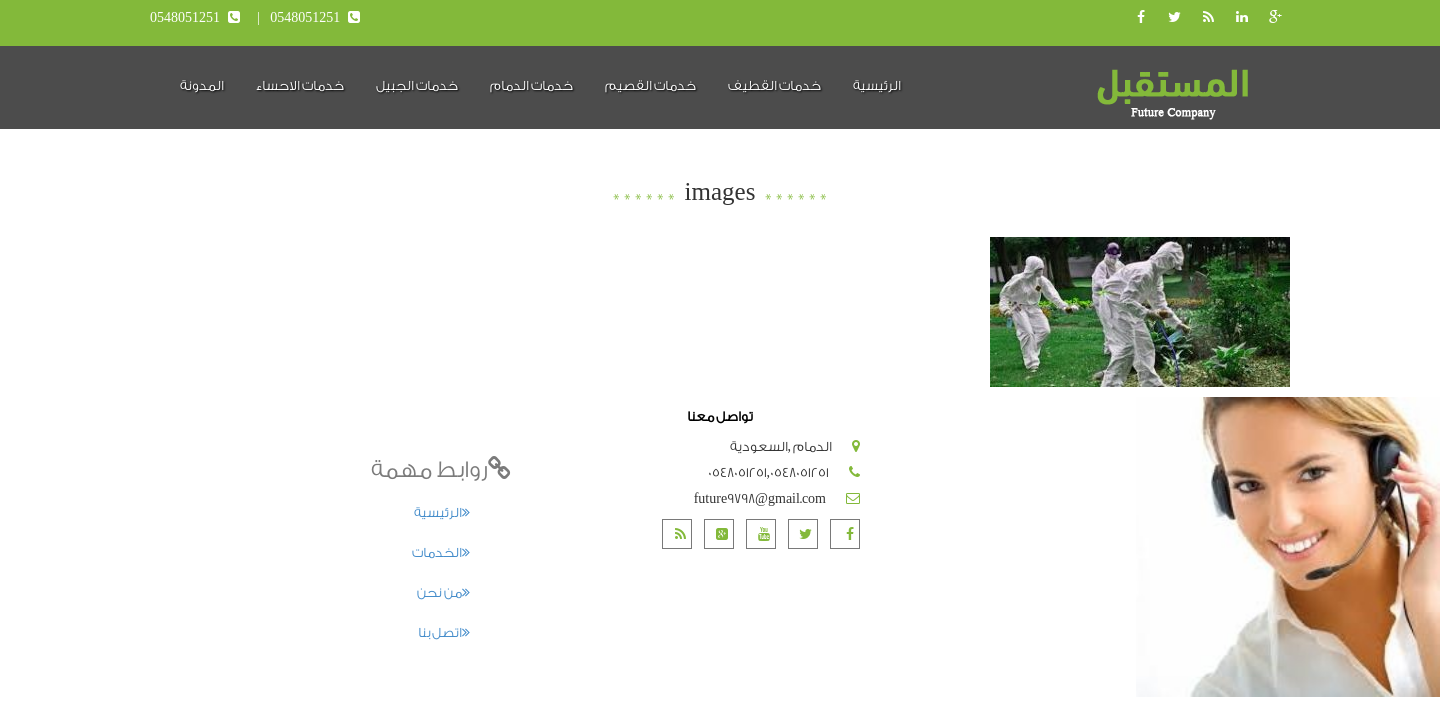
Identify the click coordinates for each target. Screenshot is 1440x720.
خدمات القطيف (774, 85)
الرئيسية (877, 85)
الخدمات (441, 552)
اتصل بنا (444, 632)
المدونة (202, 85)
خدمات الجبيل (417, 85)
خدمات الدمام (531, 85)
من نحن (443, 592)
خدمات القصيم (650, 85)
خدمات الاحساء (300, 85)
